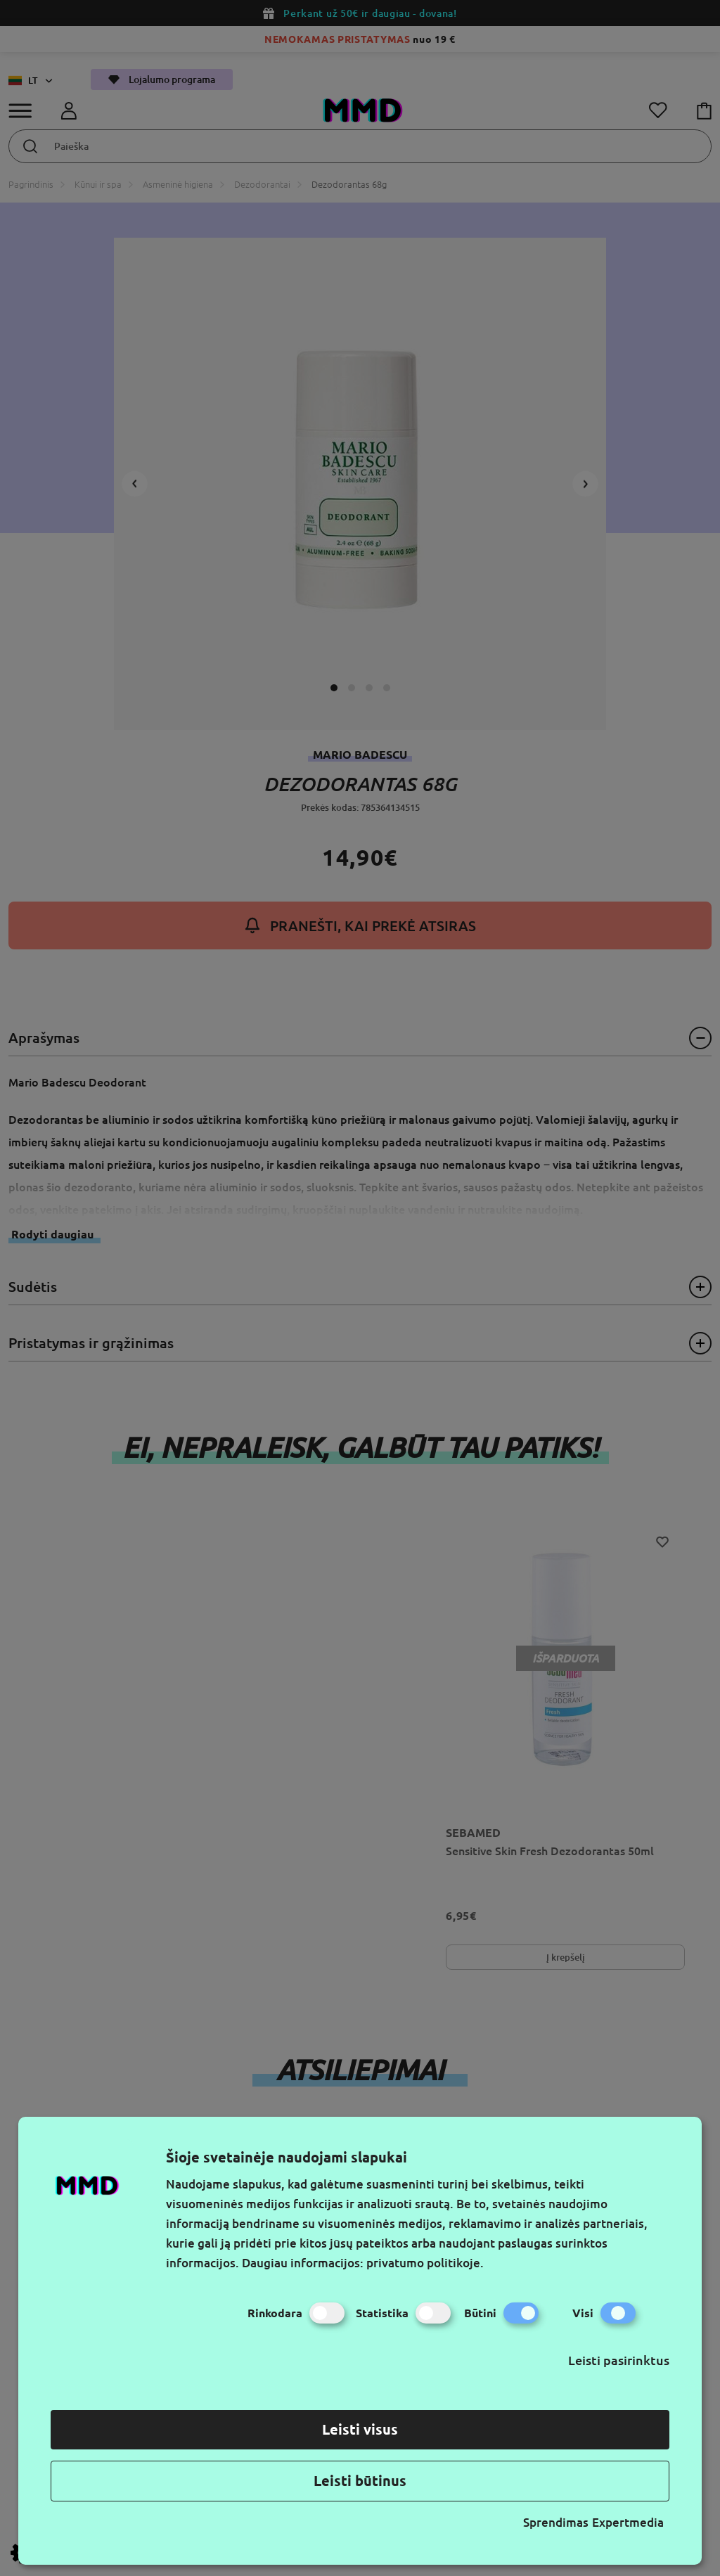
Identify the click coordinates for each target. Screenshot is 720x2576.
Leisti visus (360, 2429)
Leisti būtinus (360, 2481)
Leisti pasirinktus (618, 2360)
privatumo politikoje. (425, 2262)
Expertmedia (628, 2522)
